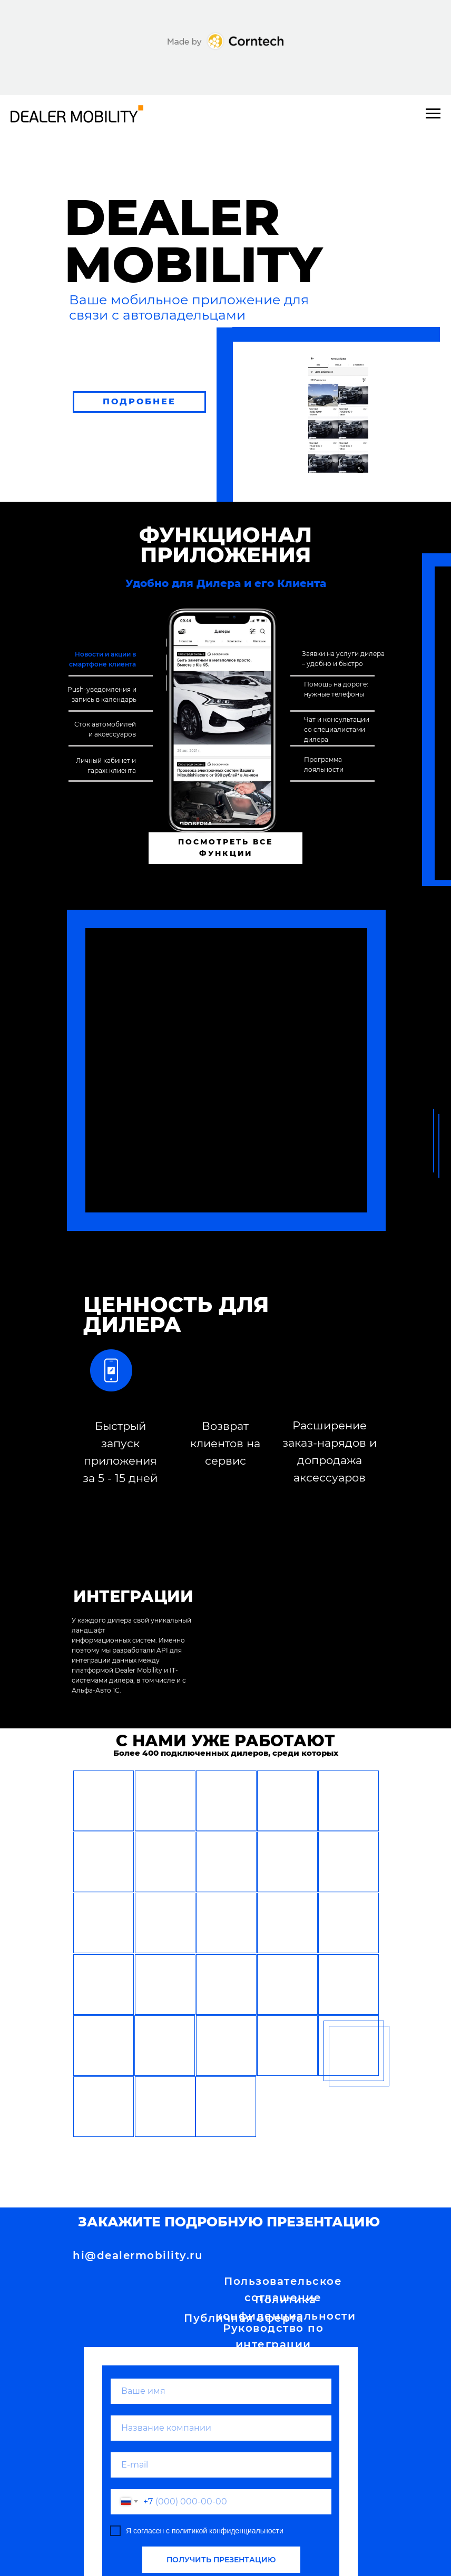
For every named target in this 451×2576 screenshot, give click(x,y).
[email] (221, 2465)
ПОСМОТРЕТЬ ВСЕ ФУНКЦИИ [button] (225, 847)
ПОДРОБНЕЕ (139, 401)
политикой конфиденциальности (227, 2531)
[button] (103, 1801)
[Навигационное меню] (433, 113)
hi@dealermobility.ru (138, 2255)
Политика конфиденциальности (285, 2307)
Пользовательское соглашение (283, 2289)
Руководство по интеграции (273, 2336)
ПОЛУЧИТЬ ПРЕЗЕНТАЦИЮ (221, 2559)
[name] (221, 2391)
